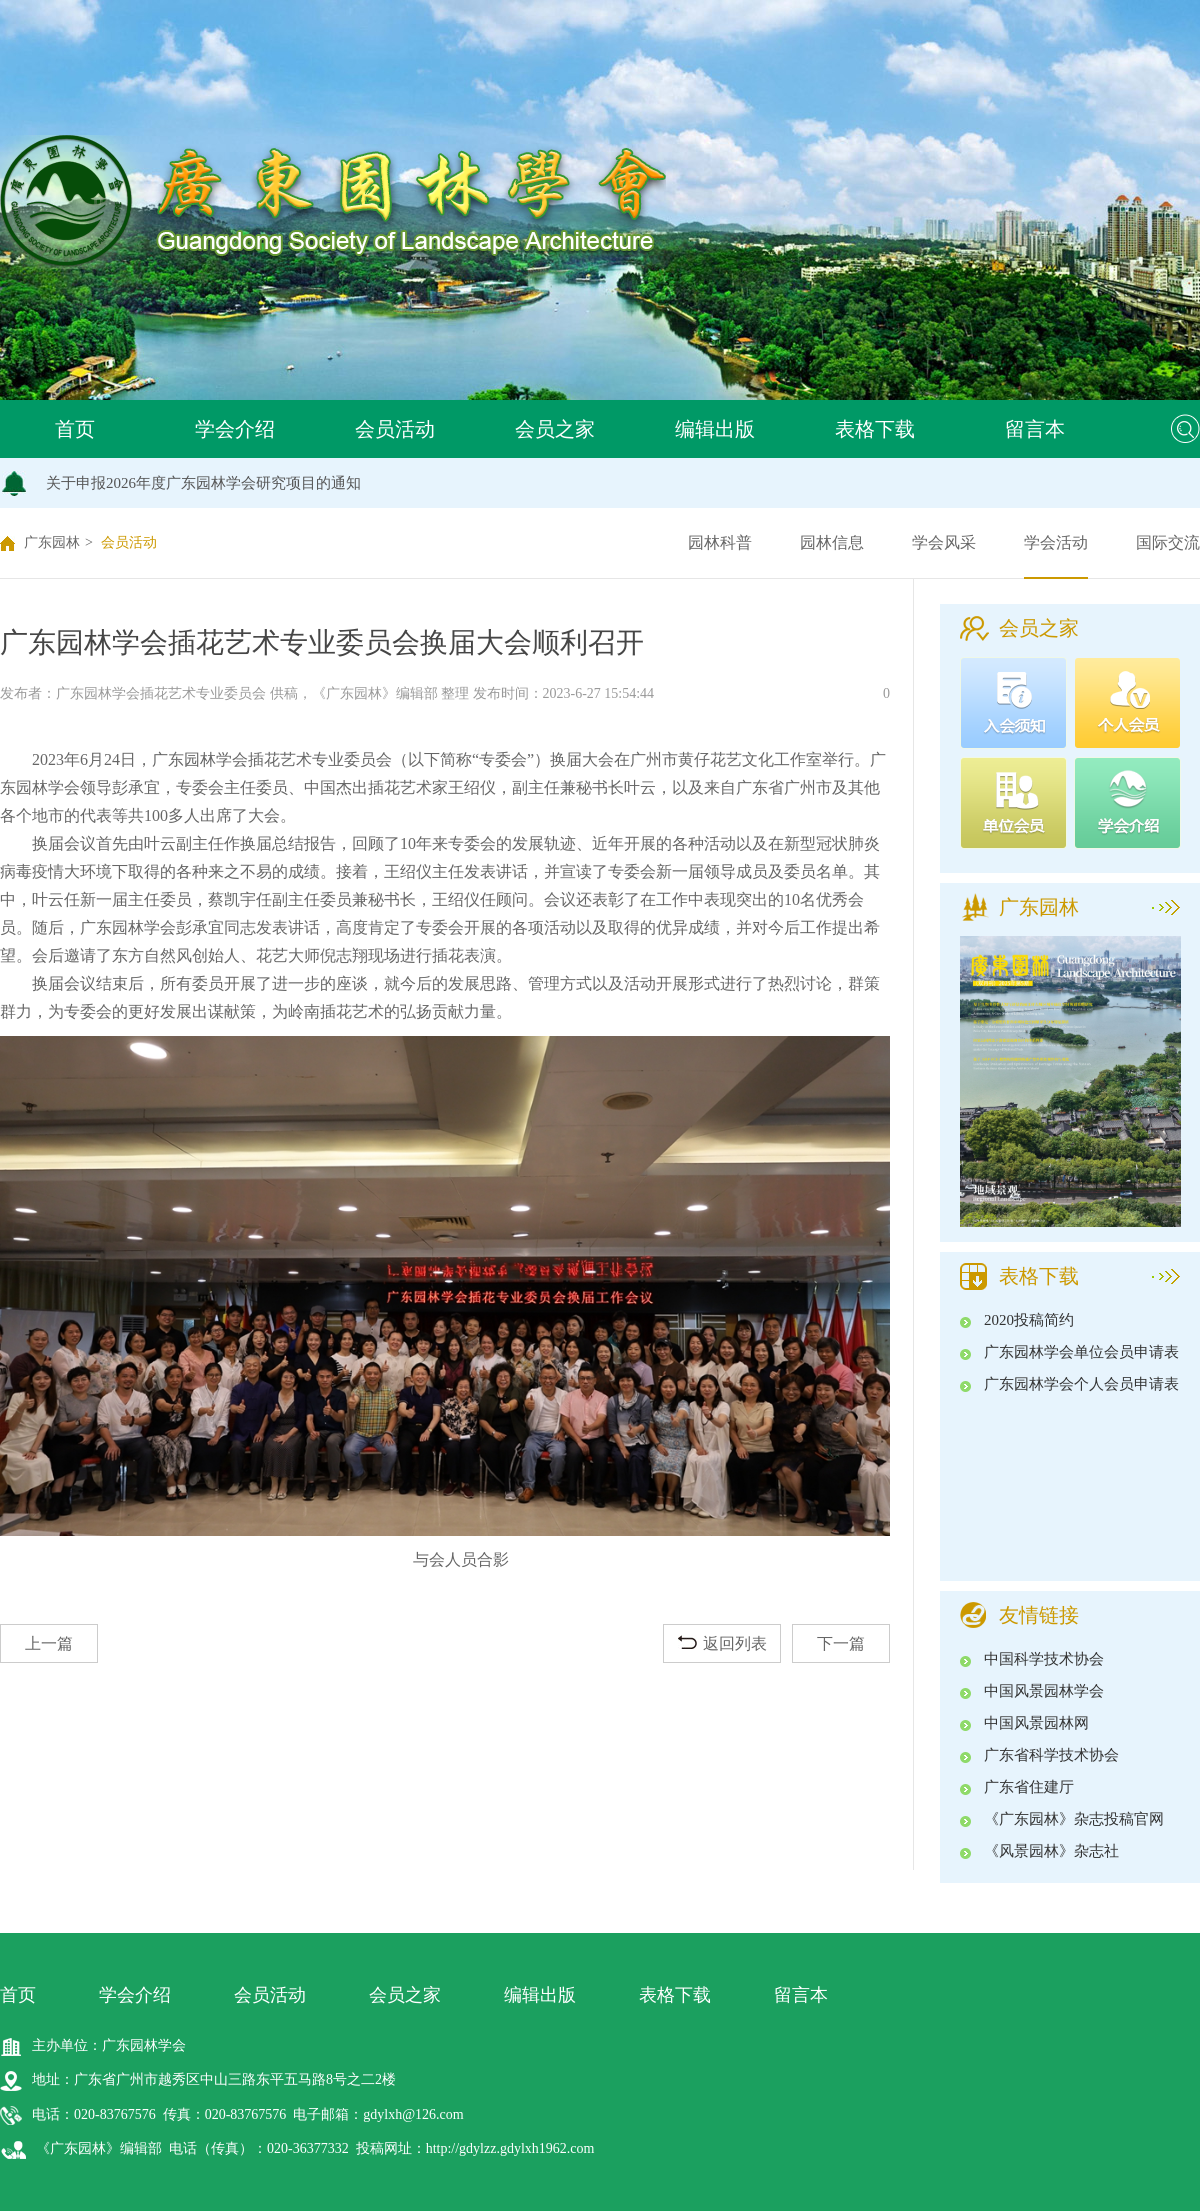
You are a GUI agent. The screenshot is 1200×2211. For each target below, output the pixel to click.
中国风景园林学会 (1044, 1691)
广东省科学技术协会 (1051, 1755)
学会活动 (1056, 542)
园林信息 (832, 542)
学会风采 (944, 542)
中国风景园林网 (1036, 1723)
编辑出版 (715, 429)
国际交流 (1168, 542)
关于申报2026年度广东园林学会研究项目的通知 (203, 483)
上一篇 (49, 1643)
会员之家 (555, 429)
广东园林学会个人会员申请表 (1081, 1384)
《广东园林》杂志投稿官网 (1074, 1819)
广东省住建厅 (1029, 1787)
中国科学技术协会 (1044, 1659)
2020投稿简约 (1029, 1320)
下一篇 (841, 1643)
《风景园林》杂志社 (1051, 1851)
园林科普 (720, 542)
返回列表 (722, 1643)
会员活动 (395, 429)
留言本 (1035, 429)
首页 (75, 429)
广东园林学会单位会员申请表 (1081, 1352)
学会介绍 (235, 429)
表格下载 (875, 429)
